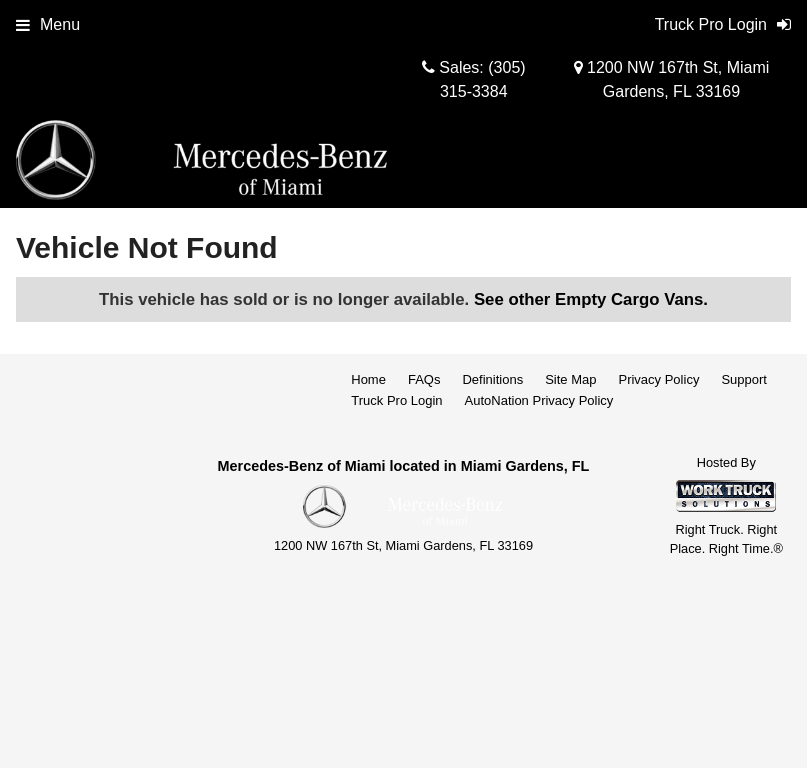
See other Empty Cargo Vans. (591, 299)
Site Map (570, 379)
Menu (48, 24)
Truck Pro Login (396, 400)
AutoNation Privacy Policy (539, 400)
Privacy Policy (658, 379)
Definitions (492, 379)
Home (368, 379)
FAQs (424, 379)
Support (744, 379)
